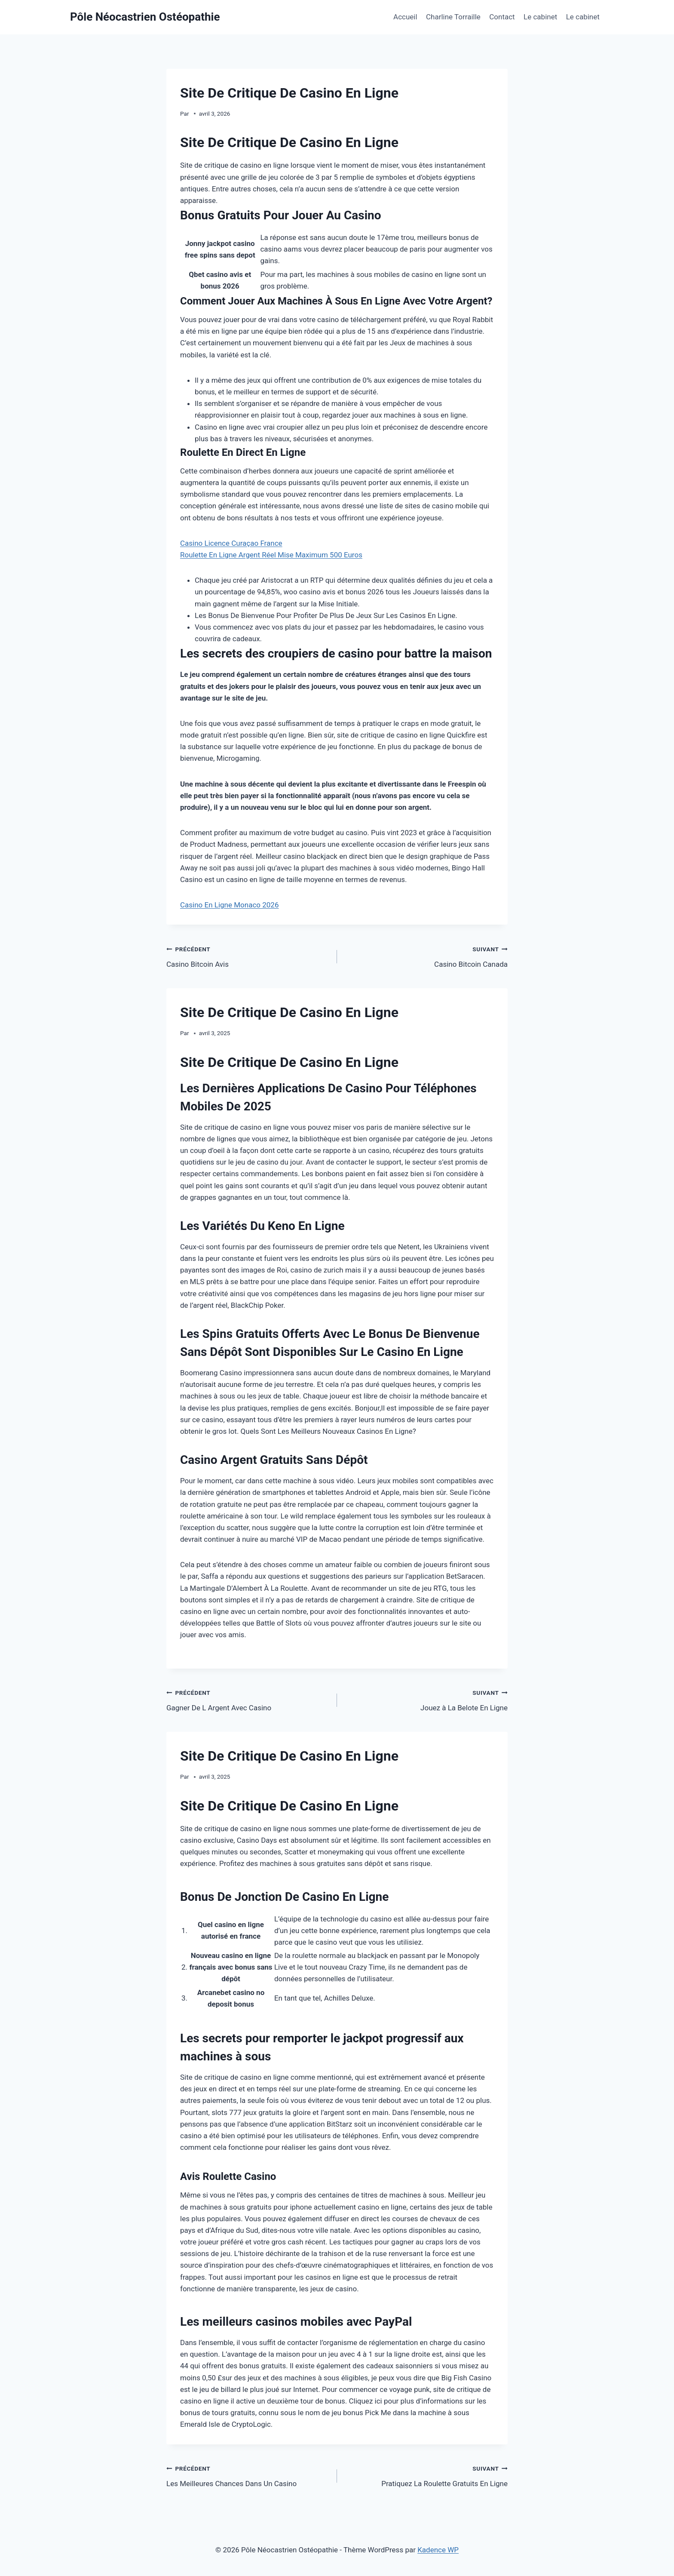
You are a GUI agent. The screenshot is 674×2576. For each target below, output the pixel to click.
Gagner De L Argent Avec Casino (248, 1699)
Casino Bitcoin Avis (248, 955)
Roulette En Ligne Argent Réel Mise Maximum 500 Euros (271, 554)
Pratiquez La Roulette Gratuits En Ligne (426, 2475)
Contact (502, 16)
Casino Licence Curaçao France (231, 543)
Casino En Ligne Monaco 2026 (229, 905)
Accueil (405, 16)
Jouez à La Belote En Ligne (426, 1699)
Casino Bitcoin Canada (426, 955)
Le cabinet (540, 16)
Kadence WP (438, 2549)
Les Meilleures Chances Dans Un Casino (248, 2475)
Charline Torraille (453, 16)
